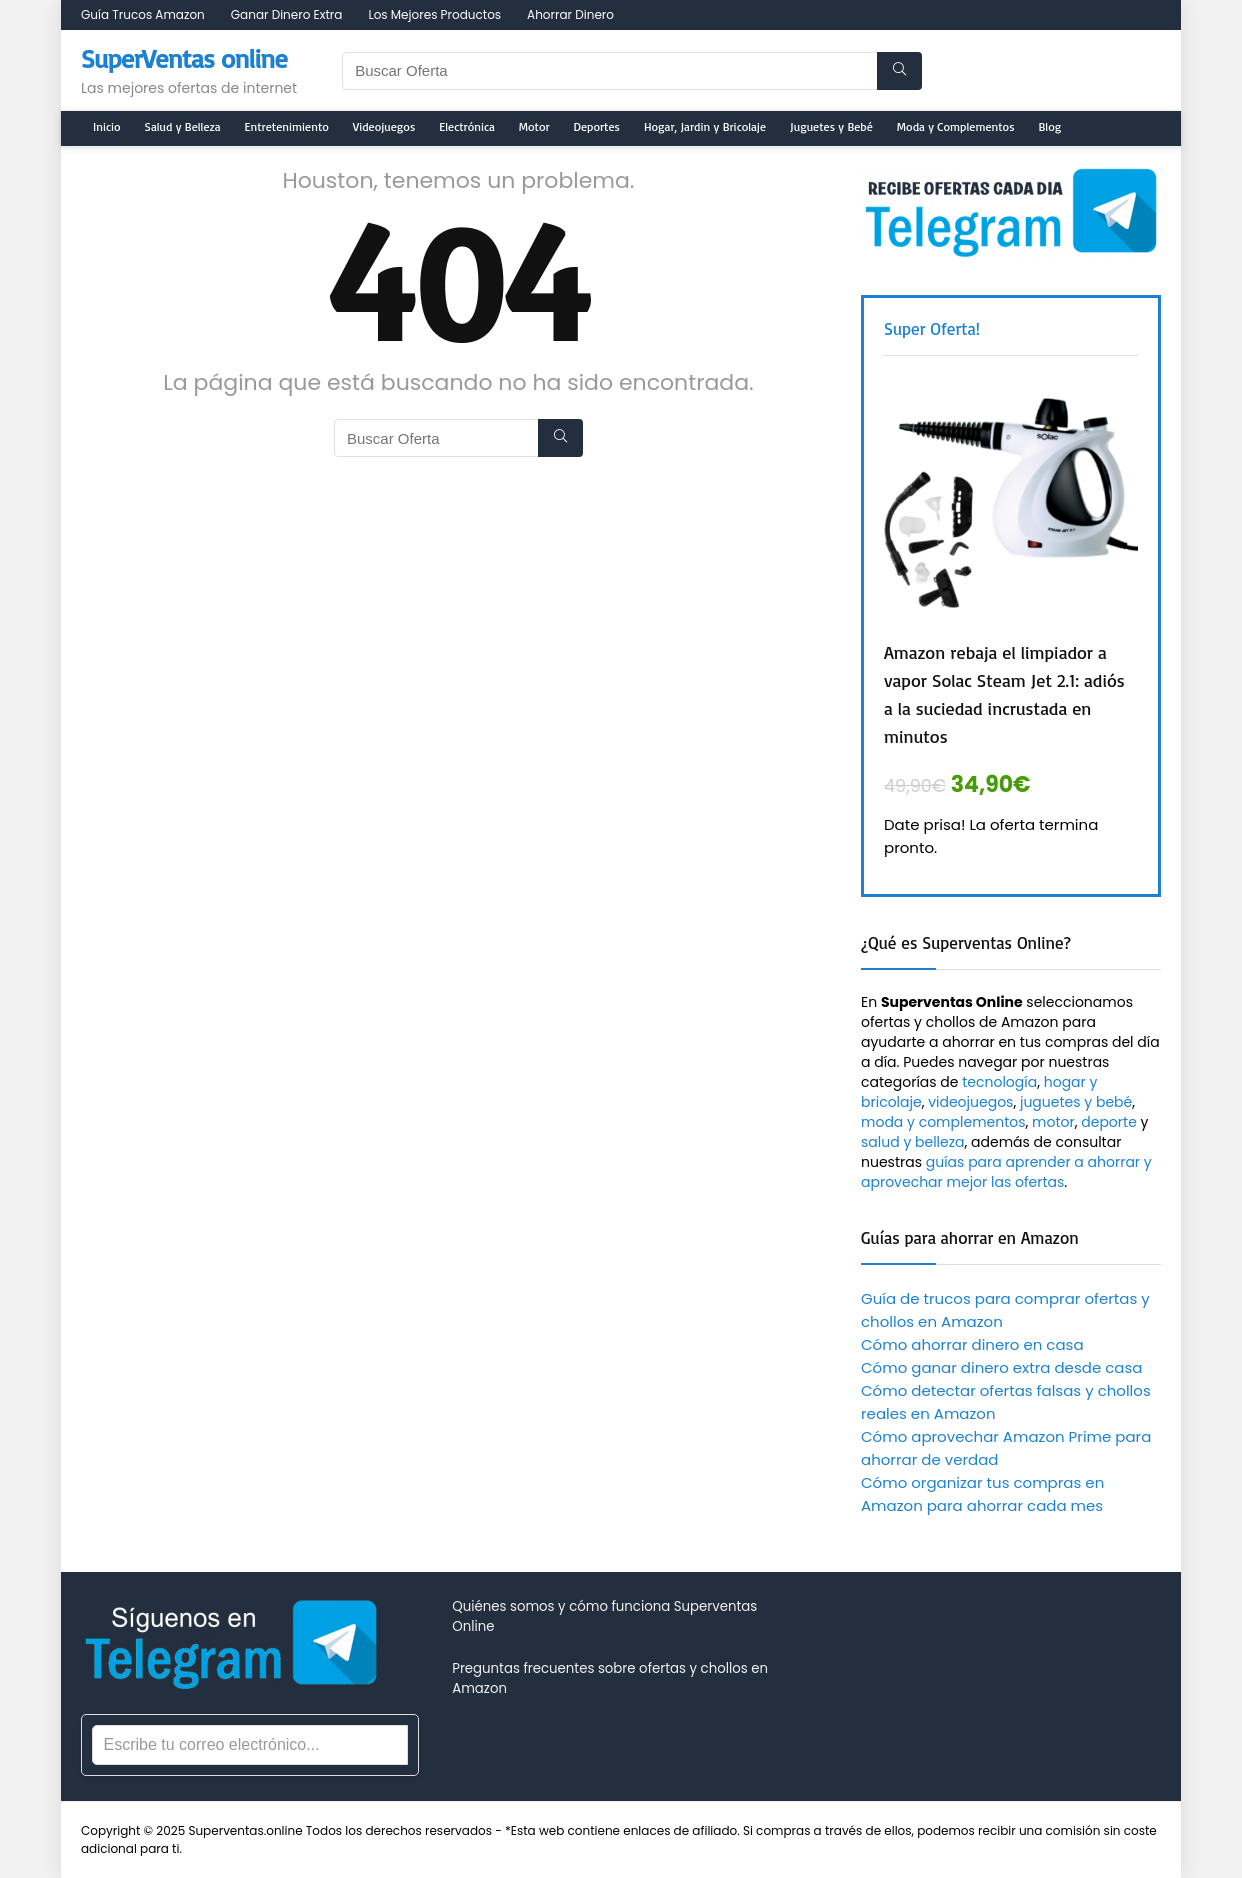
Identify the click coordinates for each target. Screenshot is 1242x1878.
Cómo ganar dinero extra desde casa (1001, 1367)
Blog (1050, 126)
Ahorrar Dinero (570, 14)
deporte (1109, 1122)
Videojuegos (384, 126)
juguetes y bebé (1076, 1102)
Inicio (107, 126)
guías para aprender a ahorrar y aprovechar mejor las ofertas (1006, 1172)
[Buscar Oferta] (899, 71)
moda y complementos (943, 1122)
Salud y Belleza (183, 126)
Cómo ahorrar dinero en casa (972, 1344)
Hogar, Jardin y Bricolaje (705, 126)
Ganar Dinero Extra (287, 14)
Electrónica (467, 126)
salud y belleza (913, 1142)
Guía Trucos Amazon (143, 14)
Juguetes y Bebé (831, 126)
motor (1053, 1122)
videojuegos (970, 1102)
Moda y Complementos (956, 126)
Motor (534, 126)
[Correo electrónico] (249, 1745)
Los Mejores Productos (434, 14)
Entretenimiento (287, 126)
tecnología (999, 1082)
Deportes (597, 126)
